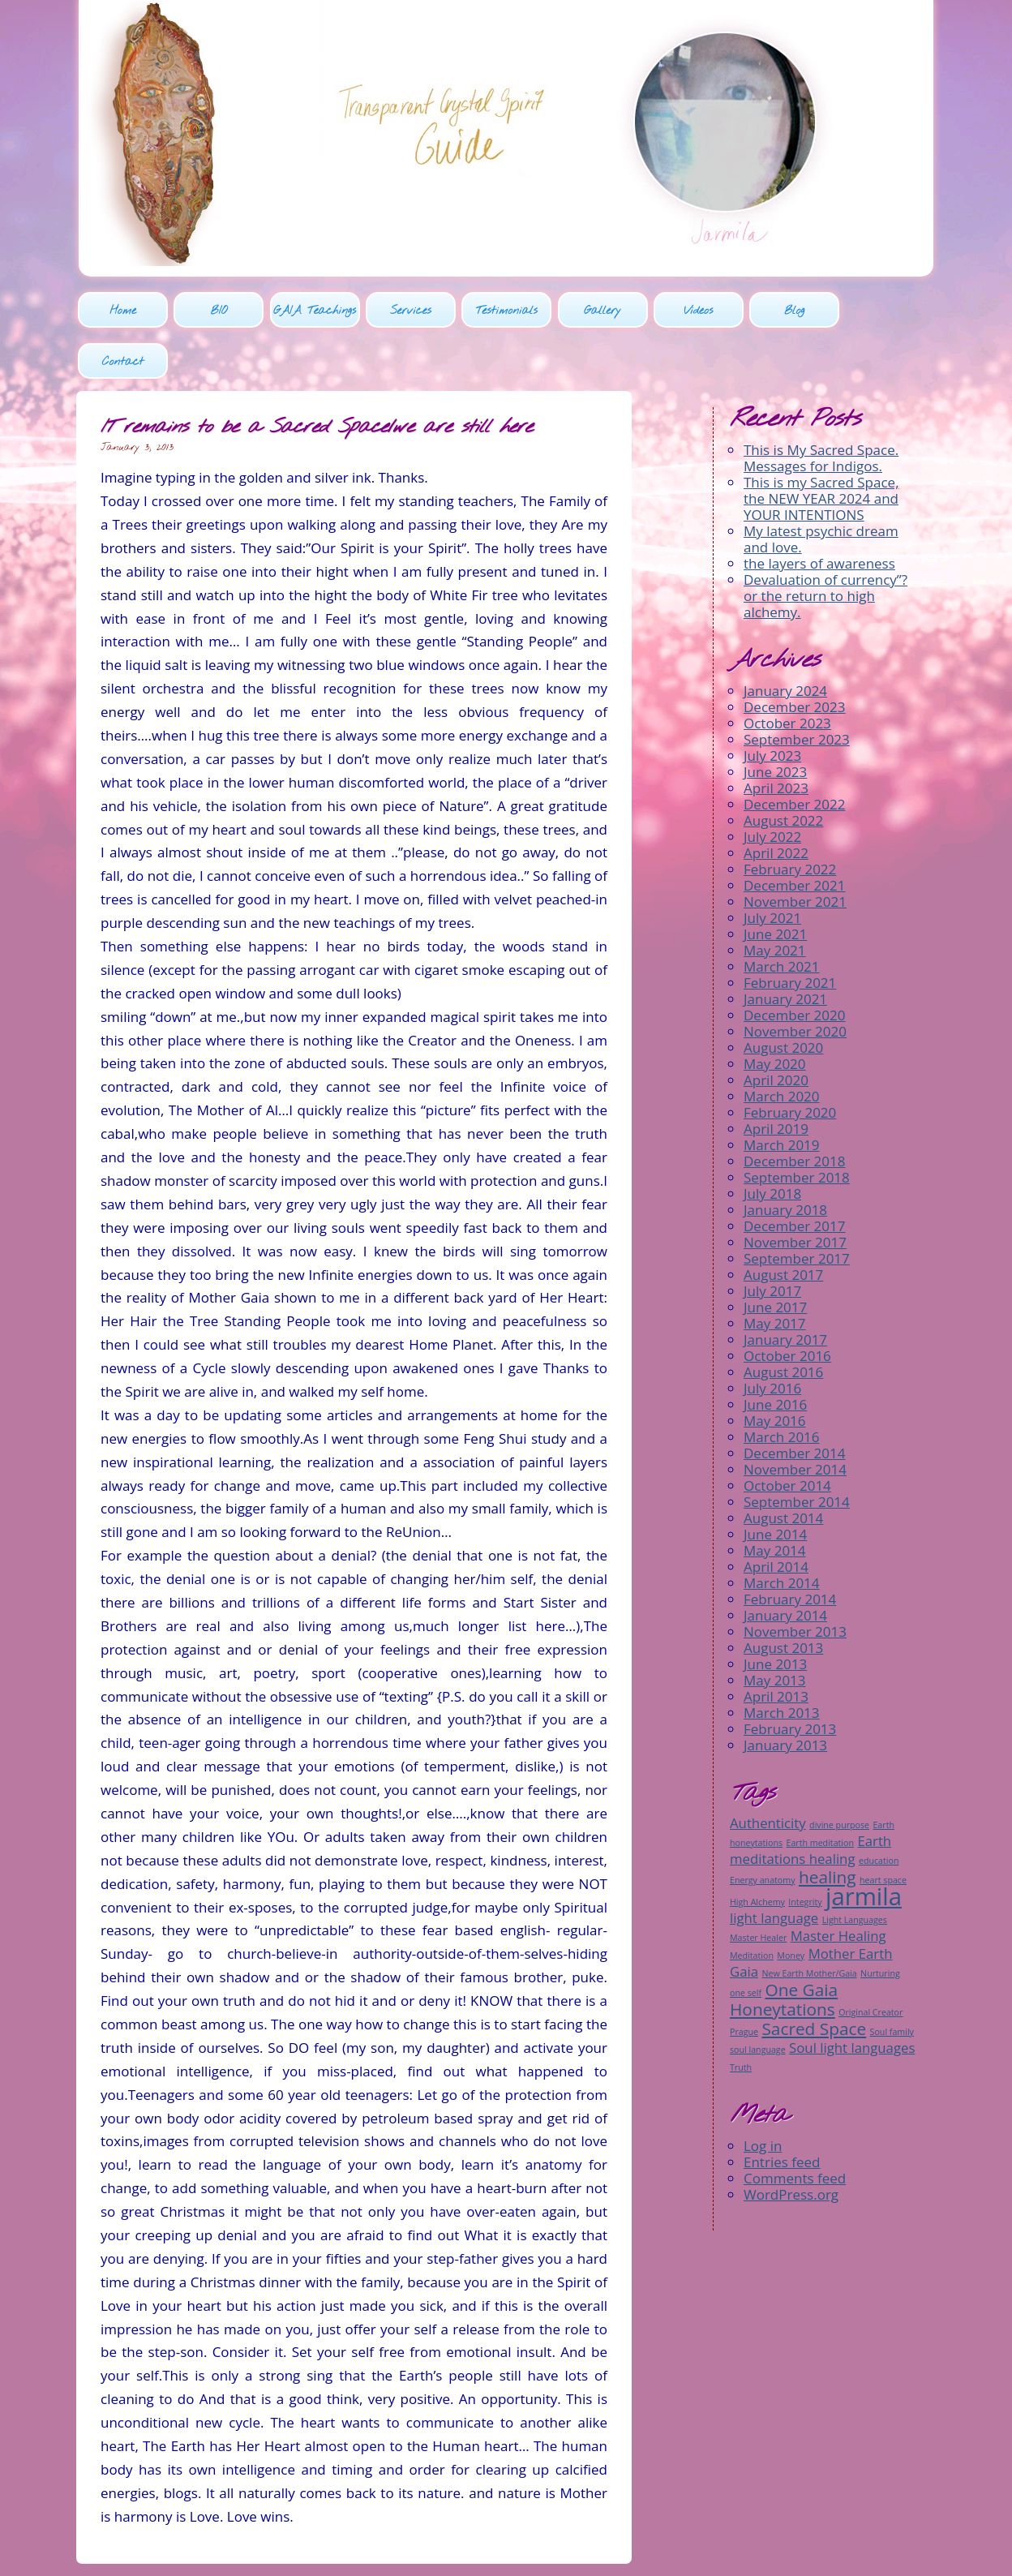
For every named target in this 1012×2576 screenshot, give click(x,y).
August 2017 (783, 1224)
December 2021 (795, 835)
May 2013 (775, 1630)
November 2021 (795, 851)
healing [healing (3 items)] (827, 1825)
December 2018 (795, 1110)
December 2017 (795, 1175)
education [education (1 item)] (879, 1809)
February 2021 (790, 932)
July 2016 (772, 1338)
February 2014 (790, 1548)
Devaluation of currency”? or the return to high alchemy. (825, 545)
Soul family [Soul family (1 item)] (892, 1980)
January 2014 (785, 1565)
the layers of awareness (819, 513)
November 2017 (795, 1192)
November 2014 (795, 1419)
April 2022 (776, 802)
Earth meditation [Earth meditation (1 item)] (820, 1791)
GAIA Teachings (313, 312)
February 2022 (790, 818)
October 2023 (787, 672)
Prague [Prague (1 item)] (744, 1980)
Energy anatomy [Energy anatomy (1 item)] (762, 1829)
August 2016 (783, 1321)
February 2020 (790, 1062)
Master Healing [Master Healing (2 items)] (838, 1884)
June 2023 (775, 721)
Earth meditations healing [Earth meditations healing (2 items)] (810, 1798)
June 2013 (775, 1613)
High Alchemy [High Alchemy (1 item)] (757, 1851)
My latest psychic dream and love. (821, 488)
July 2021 (772, 867)
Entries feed (782, 2111)
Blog (792, 312)
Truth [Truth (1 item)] (741, 2016)
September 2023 (797, 689)
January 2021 (785, 948)
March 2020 (782, 1046)
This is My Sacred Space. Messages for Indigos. (821, 407)
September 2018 (797, 1127)
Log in (763, 2094)
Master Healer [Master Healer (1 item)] (758, 1886)
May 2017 (775, 1273)
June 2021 (775, 883)
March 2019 (782, 1094)
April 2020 (776, 1029)
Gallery (601, 312)
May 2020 (775, 1013)
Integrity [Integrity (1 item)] (804, 1851)
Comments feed (795, 2127)
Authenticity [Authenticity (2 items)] (768, 1771)
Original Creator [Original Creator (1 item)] (870, 1961)
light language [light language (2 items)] (774, 1866)
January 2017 (785, 1289)
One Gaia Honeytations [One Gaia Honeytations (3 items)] (784, 1948)
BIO (218, 312)
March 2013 (782, 1662)
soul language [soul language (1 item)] (758, 1998)
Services (410, 312)
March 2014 (782, 1532)
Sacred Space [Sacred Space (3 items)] (813, 1977)
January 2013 (785, 1694)
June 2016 (775, 1354)
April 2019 (776, 1078)
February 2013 (790, 1678)
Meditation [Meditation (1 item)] (752, 1904)
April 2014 (776, 1516)
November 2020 (795, 981)
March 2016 (782, 1386)
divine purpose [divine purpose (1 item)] (839, 1774)
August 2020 (783, 997)
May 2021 (775, 900)
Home (122, 312)
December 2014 (795, 1402)
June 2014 (775, 1484)
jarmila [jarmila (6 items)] (863, 1845)
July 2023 (772, 705)
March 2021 (782, 916)
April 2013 (776, 1646)
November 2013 (795, 1581)
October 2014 (787, 1435)
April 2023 (776, 737)
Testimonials (505, 312)
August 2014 (783, 1467)
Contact (887, 312)
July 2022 (772, 786)
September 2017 (797, 1208)
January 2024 (785, 640)
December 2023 (795, 656)
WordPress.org (791, 2143)
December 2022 (795, 754)
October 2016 (787, 1305)
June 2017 (775, 1256)
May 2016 (775, 1370)
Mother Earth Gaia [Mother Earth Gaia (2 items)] (811, 1911)
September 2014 (797, 1451)
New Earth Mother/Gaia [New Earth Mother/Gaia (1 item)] (808, 1922)
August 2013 (783, 1597)
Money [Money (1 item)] (790, 1904)
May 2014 (775, 1500)
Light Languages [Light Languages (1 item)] (854, 1868)
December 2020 (795, 964)
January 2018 (785, 1159)
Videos (696, 312)
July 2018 (772, 1143)
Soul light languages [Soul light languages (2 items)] (852, 1996)
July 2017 (772, 1240)
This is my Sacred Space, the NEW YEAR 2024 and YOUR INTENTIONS (821, 448)
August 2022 (783, 770)
